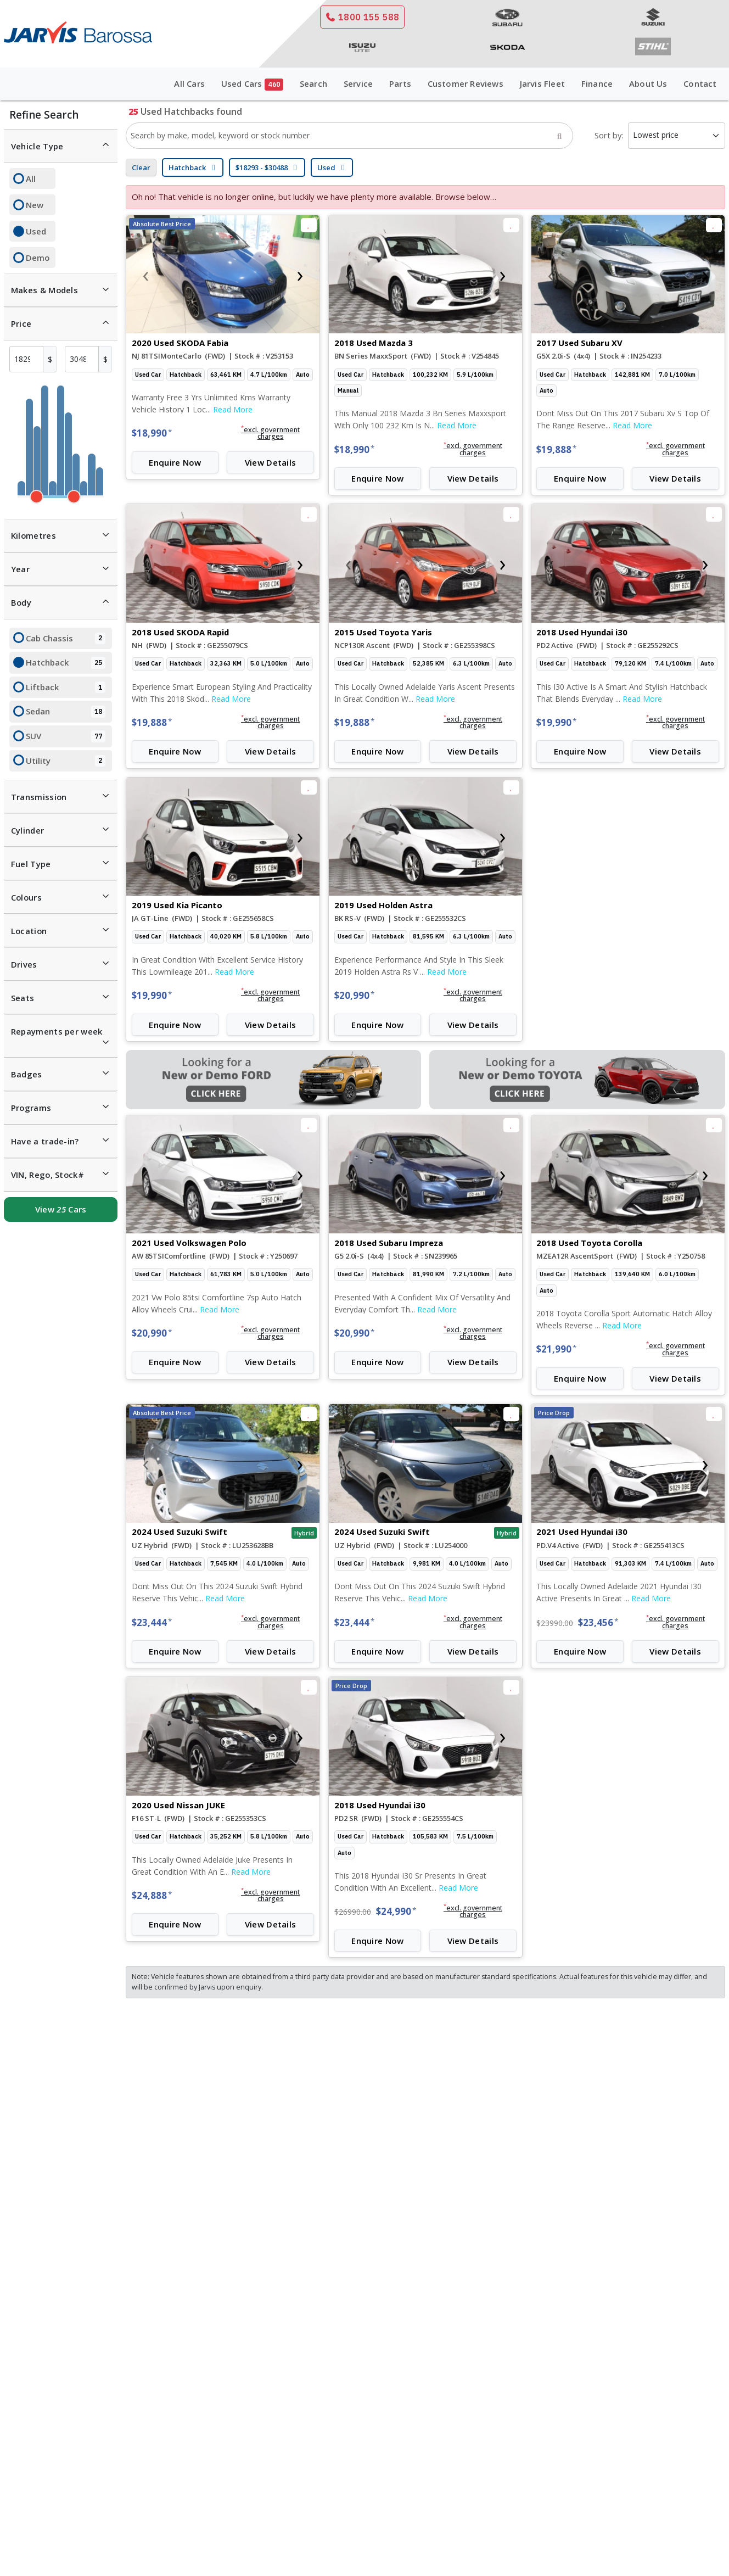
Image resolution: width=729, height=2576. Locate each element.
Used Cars (252, 84)
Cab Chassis (65, 639)
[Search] (559, 136)
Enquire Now (175, 462)
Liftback (65, 687)
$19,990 (556, 722)
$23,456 (598, 1622)
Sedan (65, 712)
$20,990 (354, 995)
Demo (38, 257)
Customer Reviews (465, 83)
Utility (65, 761)
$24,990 (396, 1911)
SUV (65, 736)
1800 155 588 (362, 17)
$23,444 (152, 1622)
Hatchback (65, 663)
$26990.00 (352, 1912)
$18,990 (152, 433)
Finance (597, 83)
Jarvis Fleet (542, 83)
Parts (400, 83)
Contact (699, 83)
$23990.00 (554, 1623)
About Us (648, 83)
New (34, 204)
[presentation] (145, 275)
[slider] (36, 497)
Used (36, 231)
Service (358, 83)
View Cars (61, 1209)
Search (313, 83)
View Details (270, 462)
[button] (270, 433)
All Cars (189, 83)
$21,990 (556, 1349)
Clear (141, 167)
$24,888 (152, 1895)
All (31, 178)
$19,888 (556, 449)
